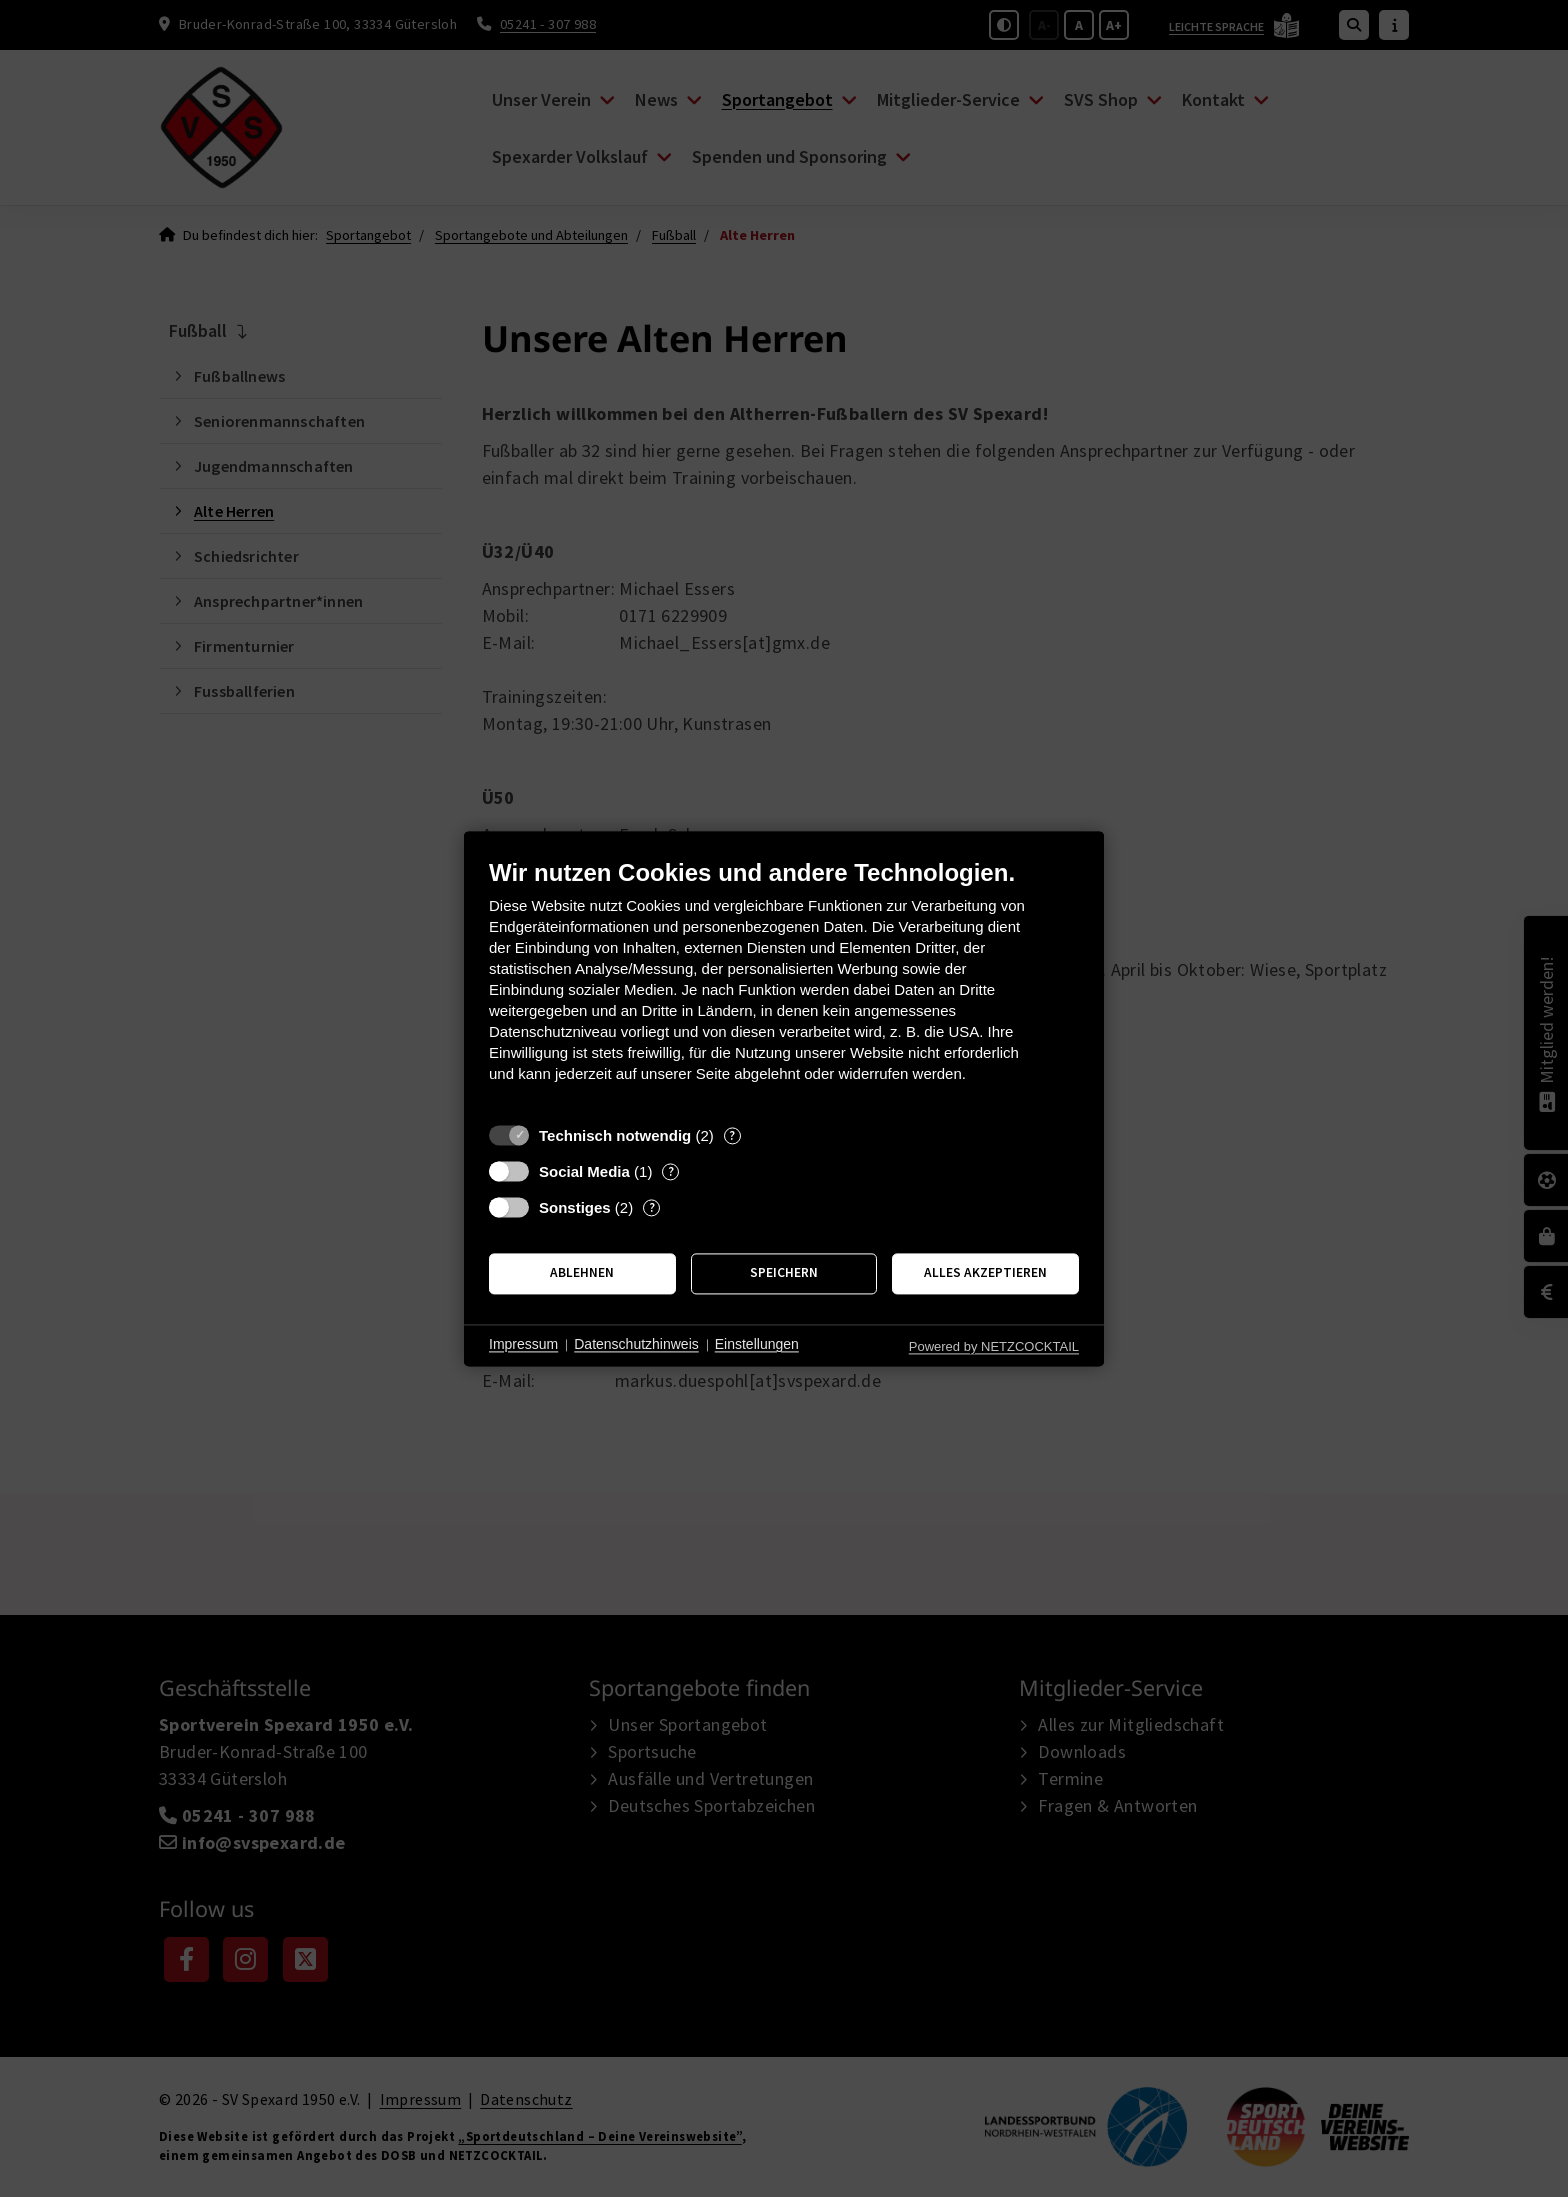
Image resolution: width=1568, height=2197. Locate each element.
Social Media (584, 1171)
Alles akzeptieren (985, 1273)
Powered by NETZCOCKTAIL (994, 1346)
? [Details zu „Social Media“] (671, 1171)
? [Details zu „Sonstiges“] (652, 1207)
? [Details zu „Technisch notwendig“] (732, 1135)
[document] (784, 985)
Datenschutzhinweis (636, 1345)
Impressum (523, 1345)
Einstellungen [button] (757, 1345)
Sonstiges (575, 1207)
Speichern (784, 1273)
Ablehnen (582, 1273)
